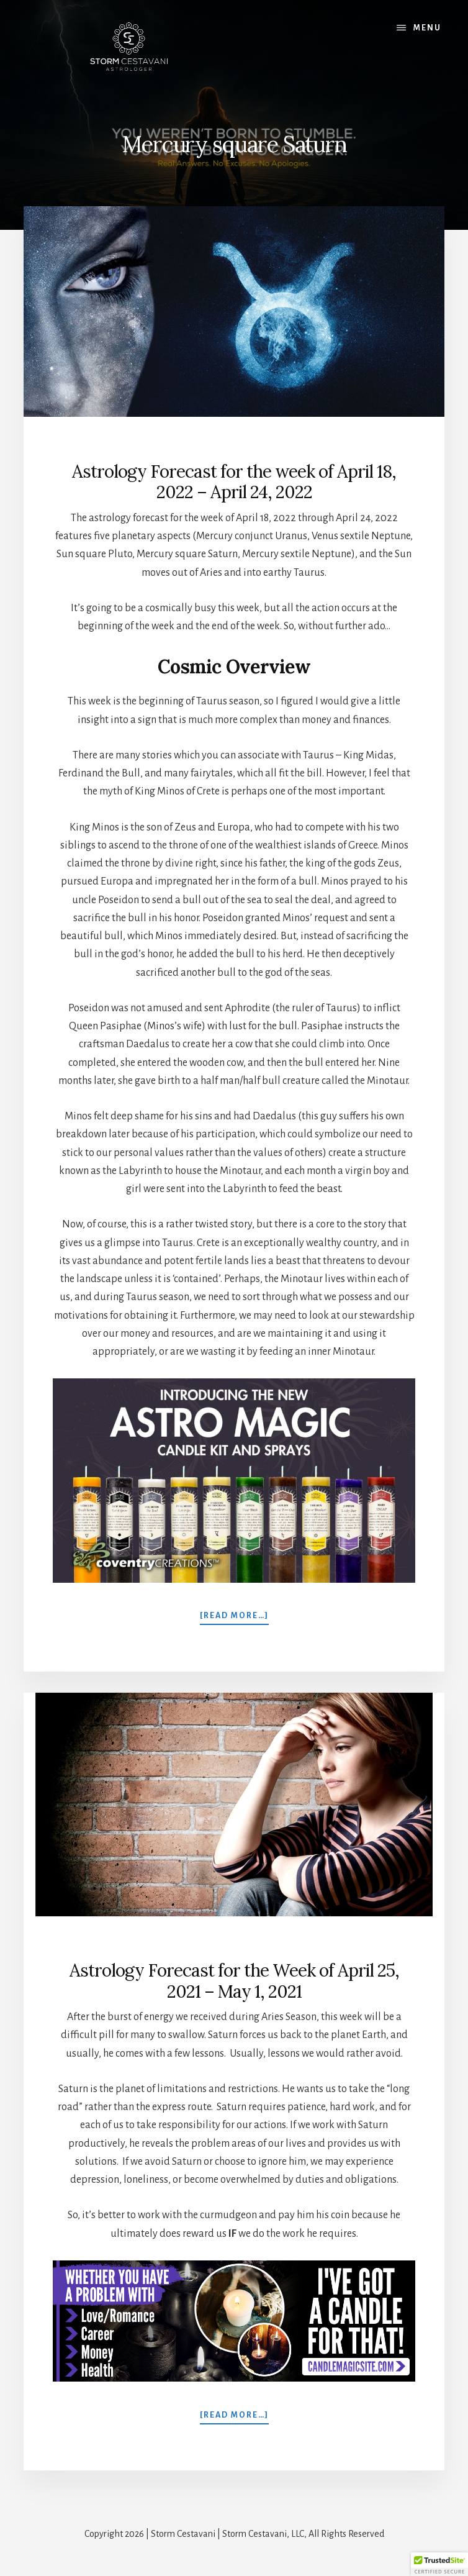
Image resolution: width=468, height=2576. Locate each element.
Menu (427, 28)
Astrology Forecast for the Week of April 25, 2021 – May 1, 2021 (234, 1981)
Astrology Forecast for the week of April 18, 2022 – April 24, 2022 (234, 482)
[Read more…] (234, 1615)
